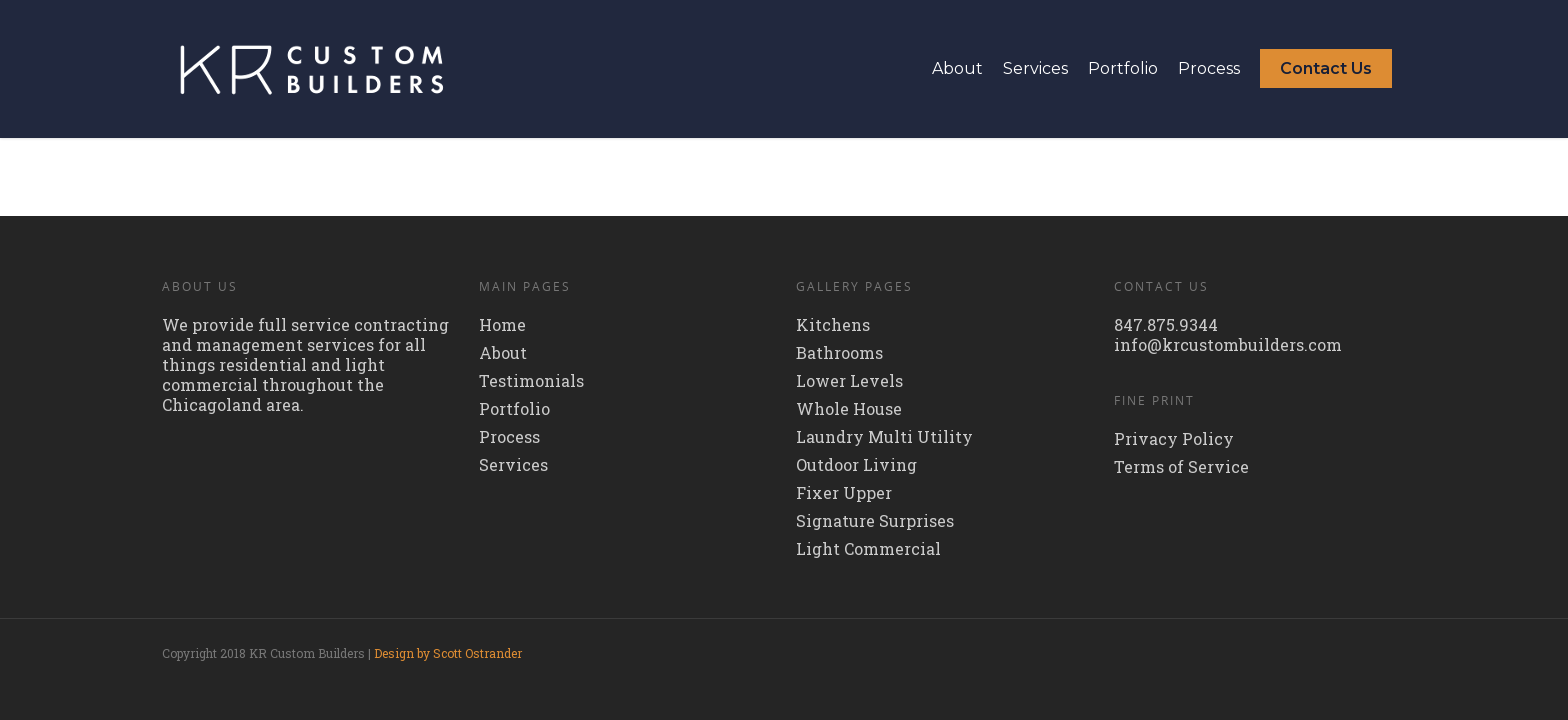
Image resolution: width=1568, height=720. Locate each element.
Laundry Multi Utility (884, 437)
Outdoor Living (856, 465)
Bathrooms (839, 353)
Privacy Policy (1174, 439)
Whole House (849, 409)
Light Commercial (868, 549)
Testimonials (531, 381)
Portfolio (1123, 68)
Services (1035, 68)
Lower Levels (849, 381)
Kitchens (833, 325)
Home (502, 325)
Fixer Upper (844, 493)
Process (1209, 68)
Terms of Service (1181, 467)
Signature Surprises (875, 521)
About (957, 68)
